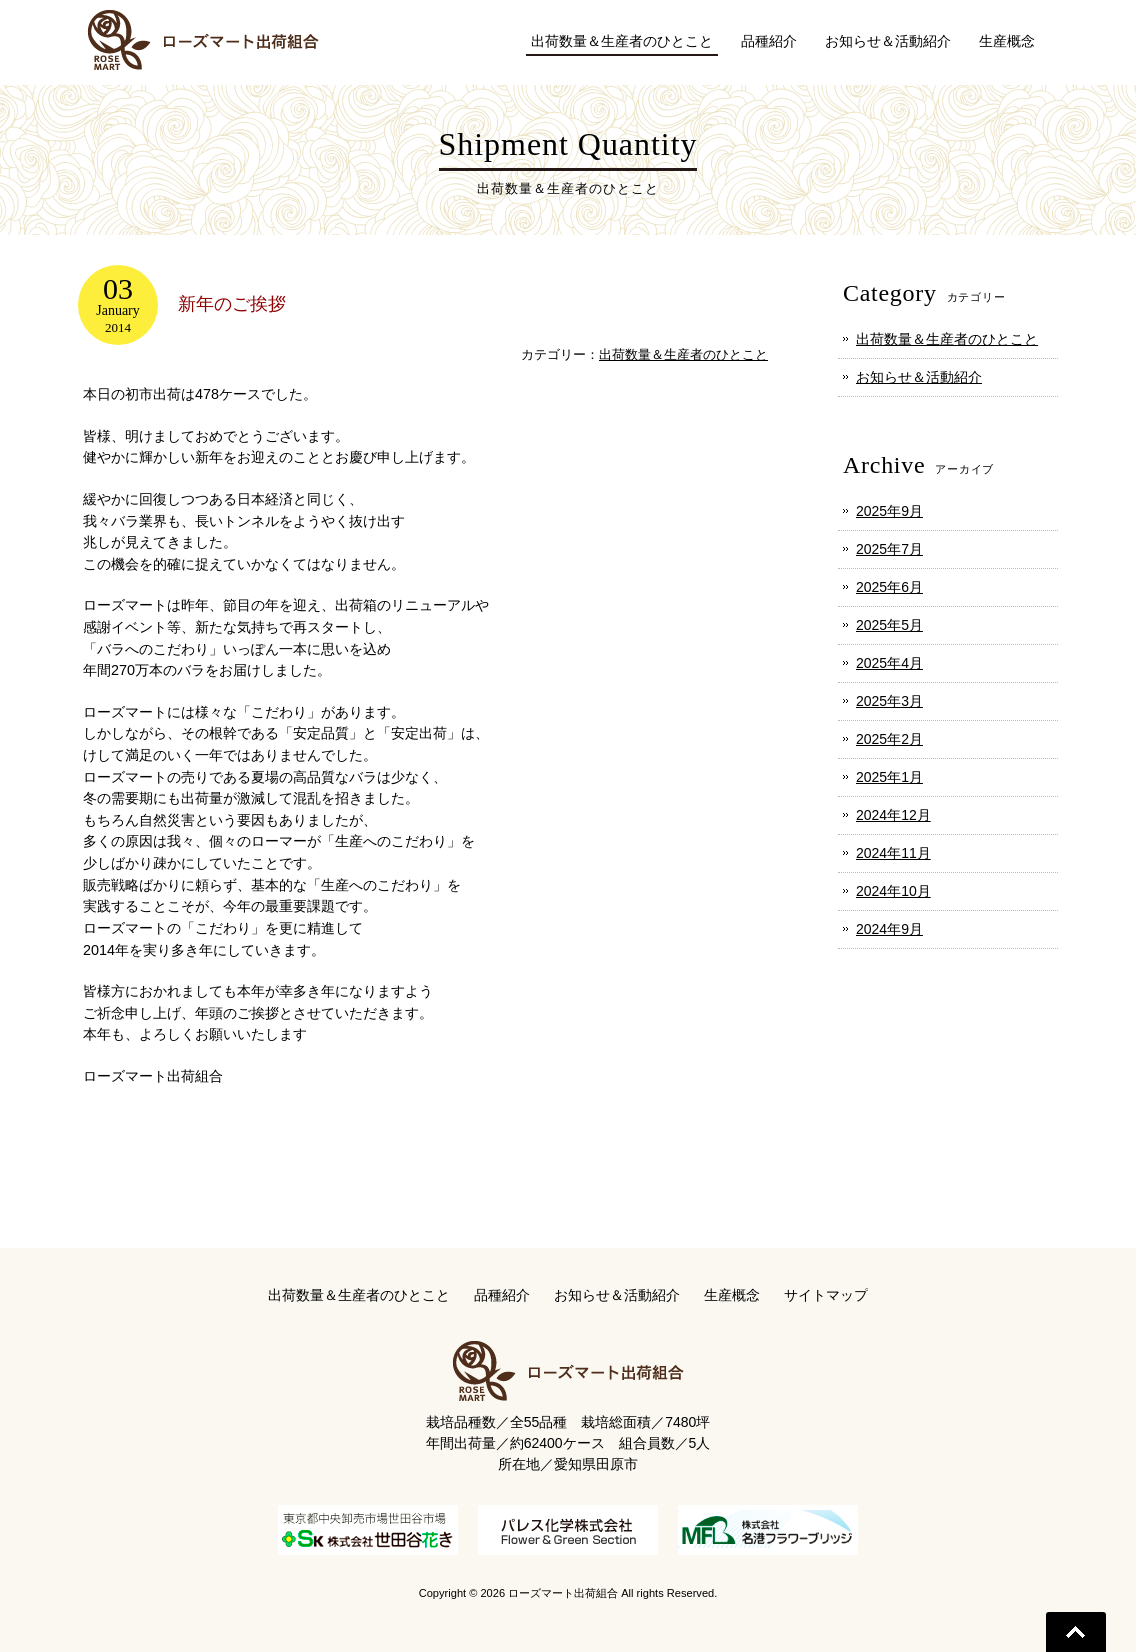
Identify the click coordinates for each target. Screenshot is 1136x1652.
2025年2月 (889, 739)
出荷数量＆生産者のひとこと (683, 354)
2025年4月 (889, 663)
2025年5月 (889, 625)
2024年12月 (893, 815)
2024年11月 (893, 853)
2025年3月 (889, 701)
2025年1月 (889, 777)
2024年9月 (889, 929)
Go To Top (1076, 1632)
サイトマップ (826, 1295)
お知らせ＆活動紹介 (919, 377)
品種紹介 (502, 1295)
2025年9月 (889, 511)
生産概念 (732, 1295)
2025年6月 (889, 587)
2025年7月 (889, 549)
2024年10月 (893, 891)
